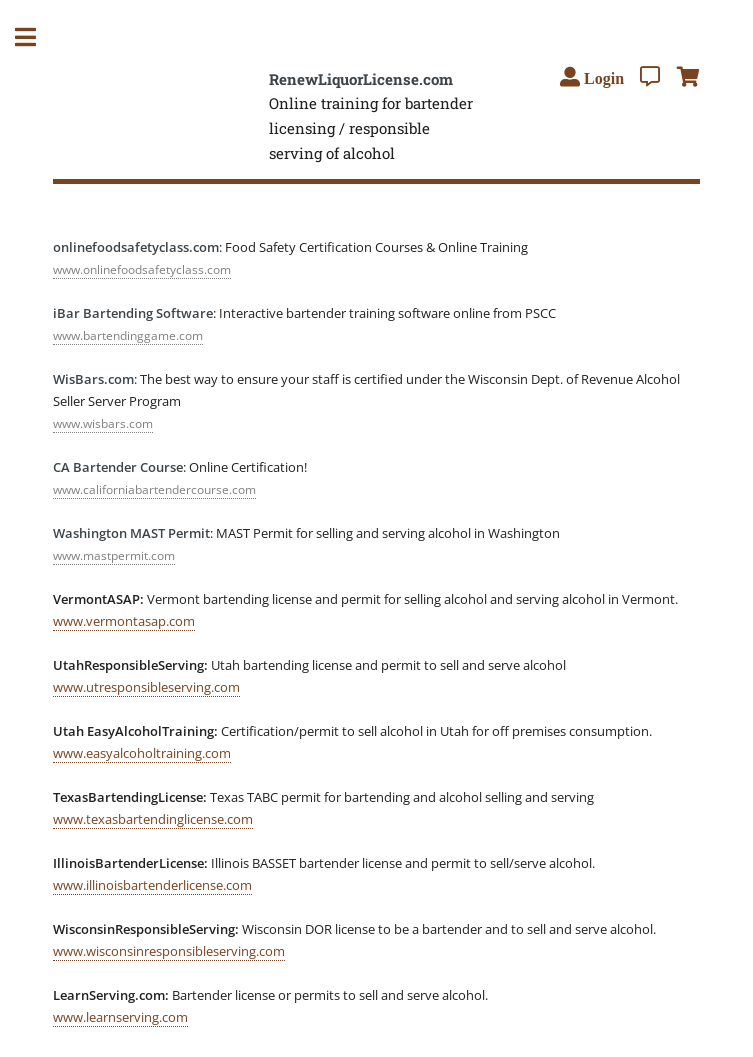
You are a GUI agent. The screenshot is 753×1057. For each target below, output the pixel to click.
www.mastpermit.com (114, 555)
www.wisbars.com (103, 423)
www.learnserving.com (120, 1017)
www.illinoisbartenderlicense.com (152, 885)
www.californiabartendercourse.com (154, 489)
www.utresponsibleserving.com (146, 687)
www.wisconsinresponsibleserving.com (169, 951)
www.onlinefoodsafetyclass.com (142, 269)
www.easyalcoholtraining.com (142, 753)
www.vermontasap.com (124, 621)
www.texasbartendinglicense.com (153, 819)
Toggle (36, 37)
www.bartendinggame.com (128, 335)
